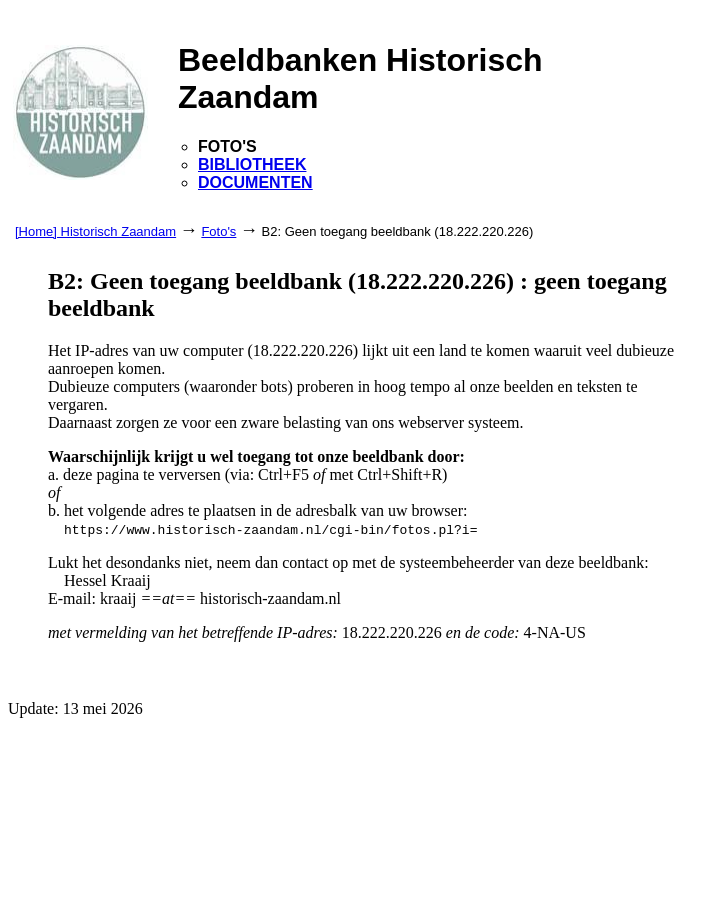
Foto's (218, 231)
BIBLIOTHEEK (252, 164)
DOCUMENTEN (255, 182)
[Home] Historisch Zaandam (95, 231)
